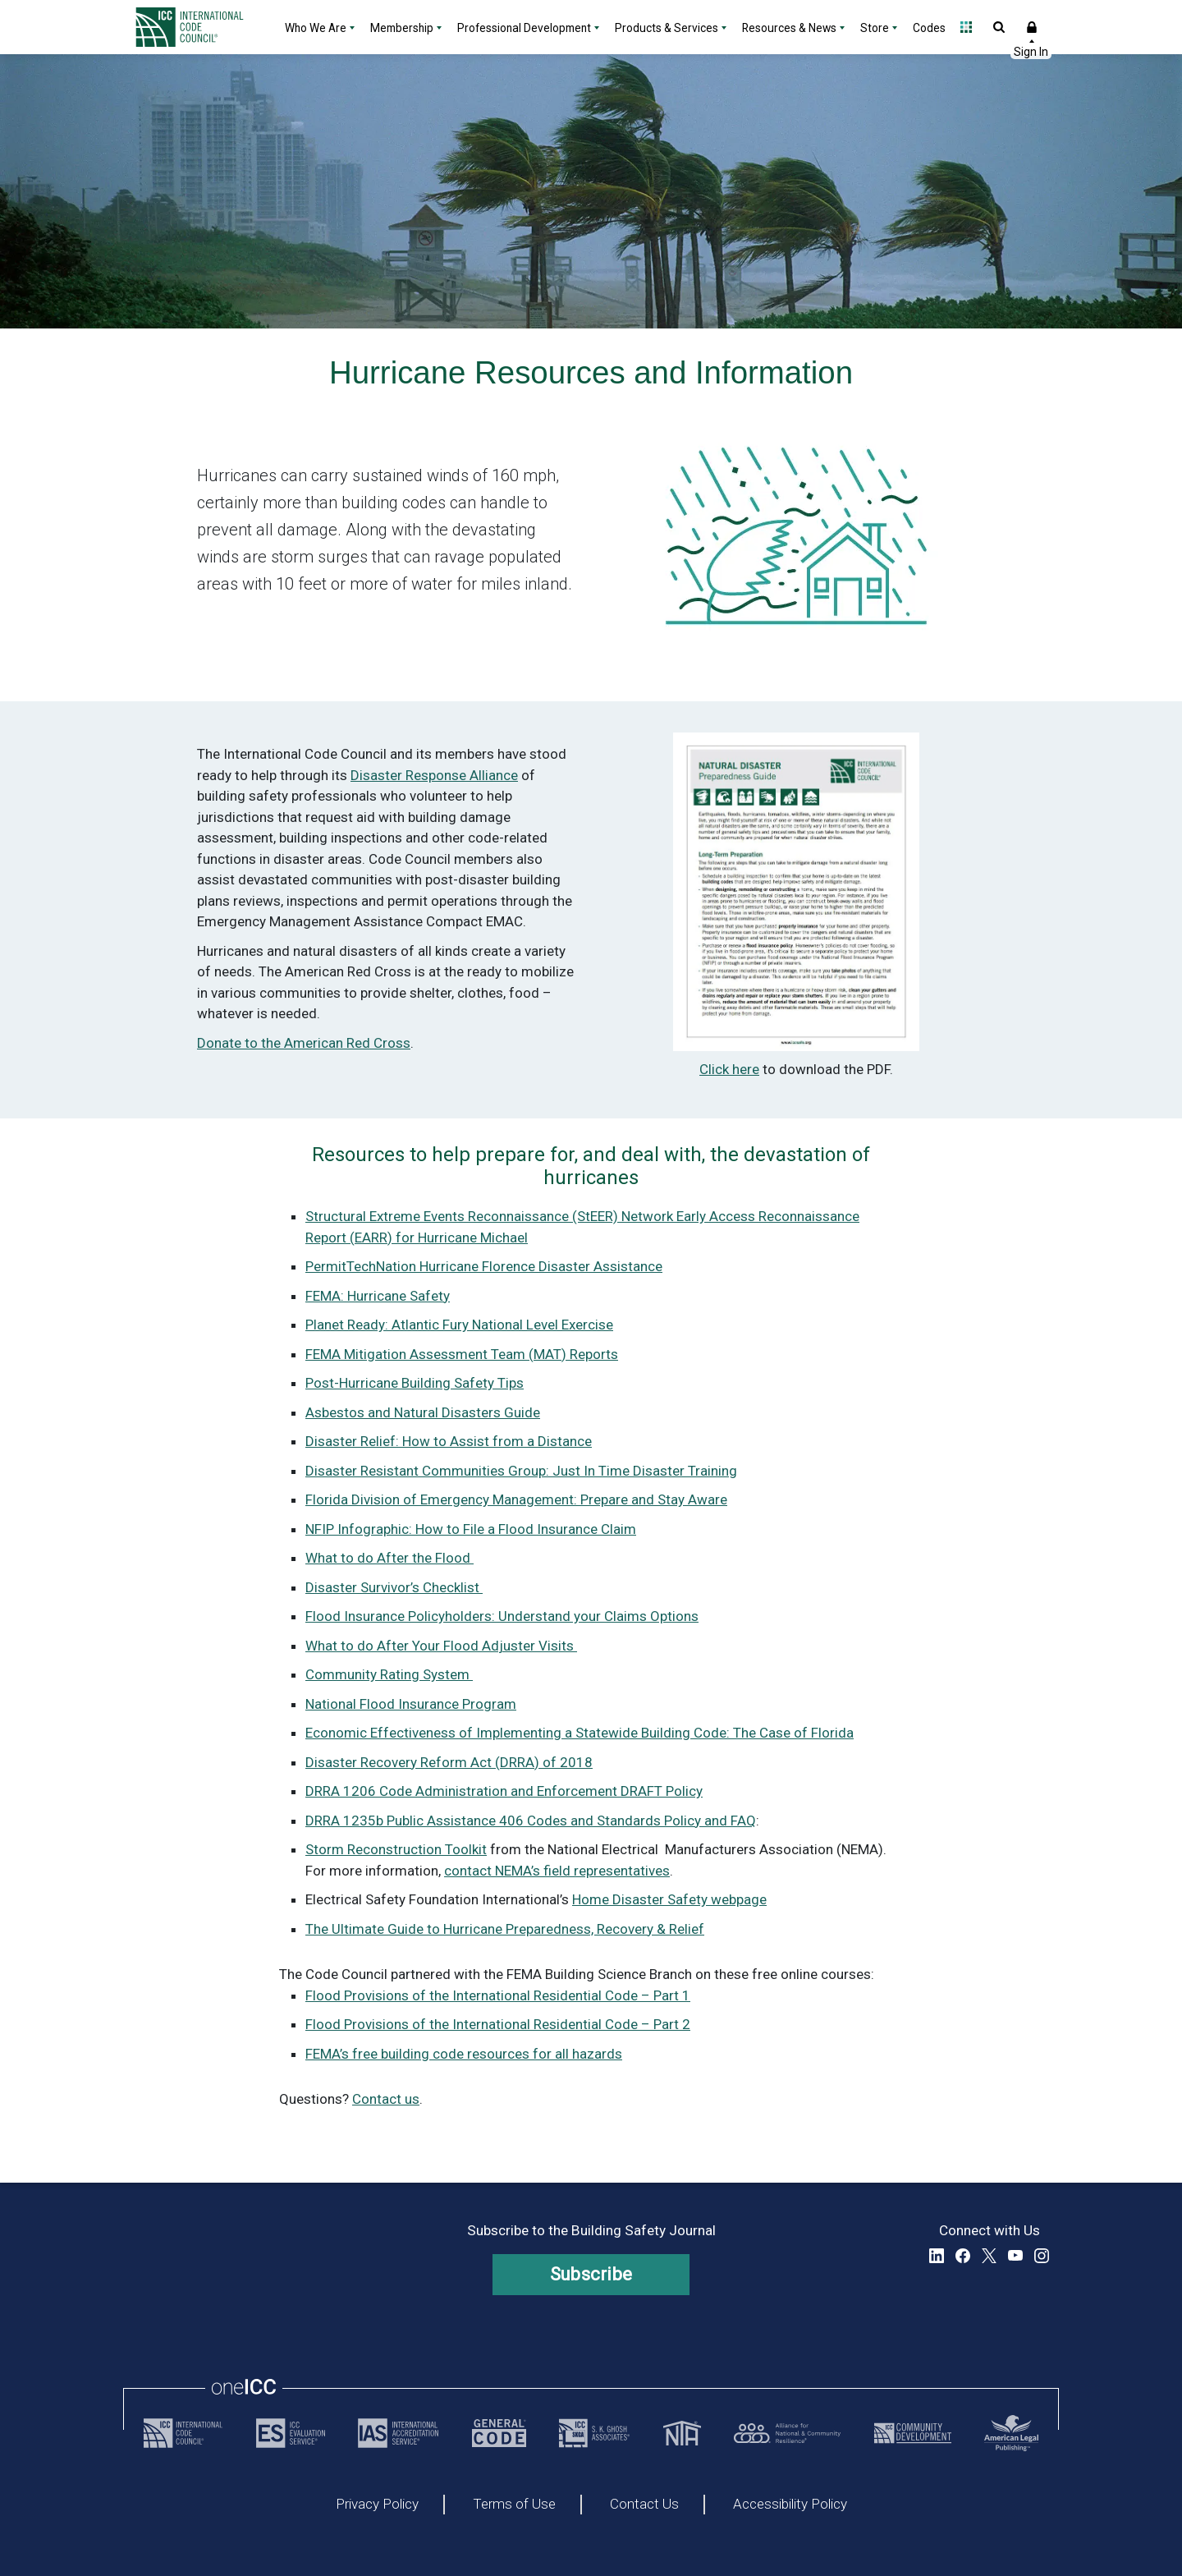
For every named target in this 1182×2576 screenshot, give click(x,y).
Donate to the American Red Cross (303, 1043)
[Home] (199, 27)
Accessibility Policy (790, 2504)
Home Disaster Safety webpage (669, 1899)
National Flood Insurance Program (410, 1704)
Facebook (963, 2256)
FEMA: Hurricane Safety (377, 1296)
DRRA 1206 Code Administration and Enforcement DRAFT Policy (504, 1791)
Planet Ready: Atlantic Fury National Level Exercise (459, 1324)
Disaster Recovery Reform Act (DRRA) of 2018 (449, 1762)
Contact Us (644, 2504)
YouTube (1015, 2256)
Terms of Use (514, 2504)
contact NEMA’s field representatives (557, 1870)
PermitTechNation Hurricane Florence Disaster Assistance (483, 1266)
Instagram (1041, 2256)
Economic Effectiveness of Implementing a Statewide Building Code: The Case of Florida (579, 1732)
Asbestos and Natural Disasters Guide (422, 1412)
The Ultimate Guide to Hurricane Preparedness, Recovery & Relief (504, 1929)
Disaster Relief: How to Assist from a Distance (448, 1441)
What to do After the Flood (389, 1558)
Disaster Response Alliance (434, 775)
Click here (729, 1069)
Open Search (999, 27)
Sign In (1031, 27)
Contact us (385, 2099)
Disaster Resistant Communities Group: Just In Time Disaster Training (521, 1470)
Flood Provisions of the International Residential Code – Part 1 (497, 1995)
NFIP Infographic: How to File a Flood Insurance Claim (470, 1529)
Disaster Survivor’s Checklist (394, 1587)
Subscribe (591, 2274)
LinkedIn (936, 2256)
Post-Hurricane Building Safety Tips (414, 1383)
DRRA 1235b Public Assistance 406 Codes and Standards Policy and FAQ (530, 1820)
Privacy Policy (377, 2504)
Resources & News (789, 27)
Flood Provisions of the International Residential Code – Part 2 (497, 2024)
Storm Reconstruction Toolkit (396, 1849)
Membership (401, 27)
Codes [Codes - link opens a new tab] (929, 27)
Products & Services (666, 27)
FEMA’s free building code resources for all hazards (463, 2054)
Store (874, 27)
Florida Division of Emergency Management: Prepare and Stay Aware (516, 1499)
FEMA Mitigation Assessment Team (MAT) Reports (461, 1354)
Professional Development (524, 27)
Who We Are (315, 27)
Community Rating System (389, 1674)
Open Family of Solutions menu (966, 27)
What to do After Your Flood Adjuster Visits (441, 1645)
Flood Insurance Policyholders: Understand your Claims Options (502, 1616)
